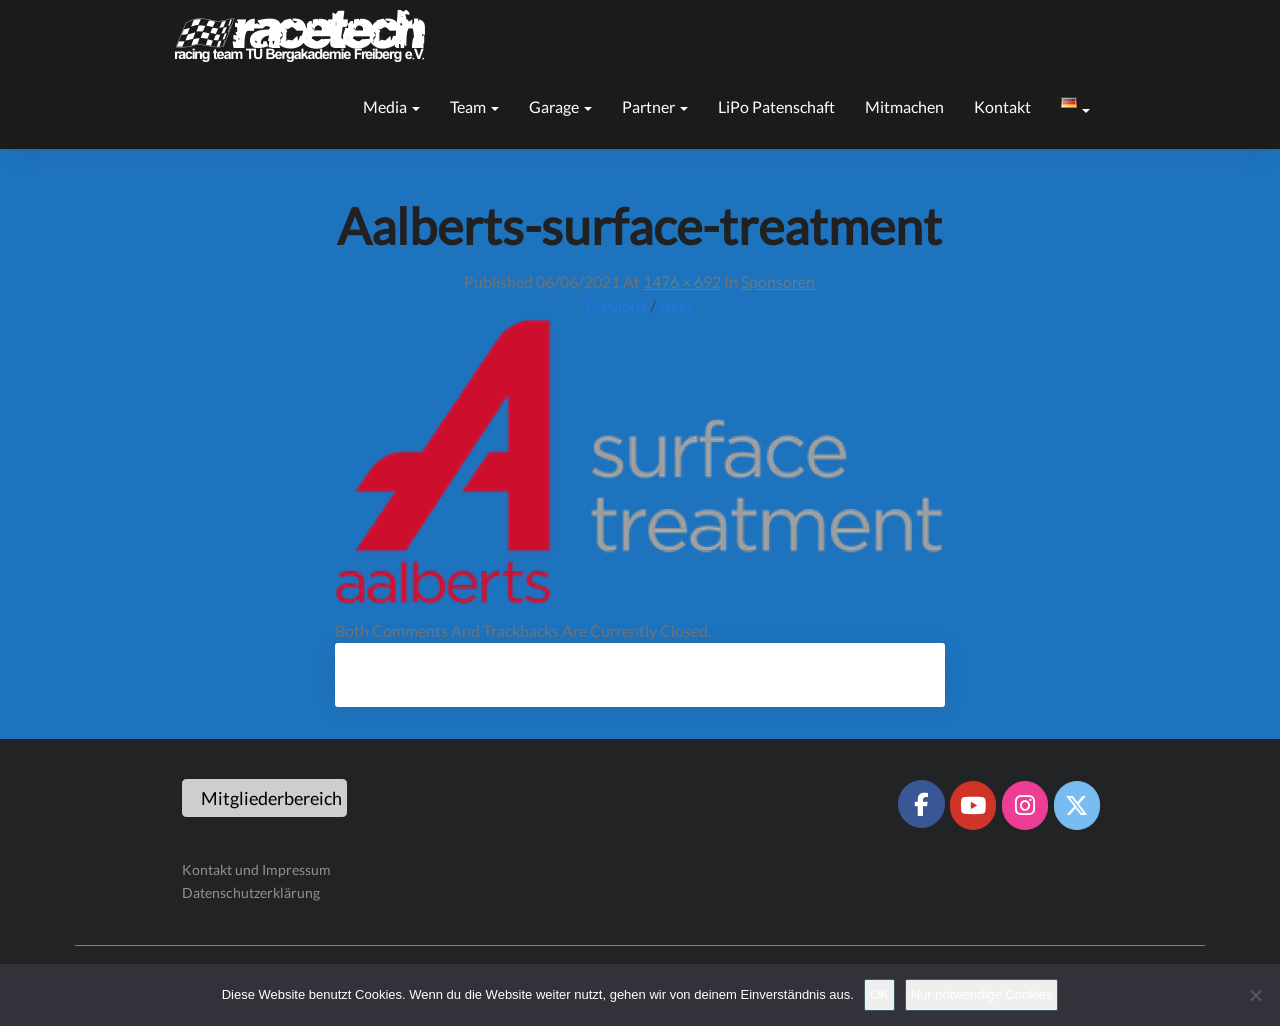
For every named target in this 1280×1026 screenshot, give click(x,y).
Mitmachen (904, 106)
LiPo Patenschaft (776, 106)
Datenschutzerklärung (251, 892)
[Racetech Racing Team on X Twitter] (1077, 805)
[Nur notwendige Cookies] (1255, 995)
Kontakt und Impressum (256, 869)
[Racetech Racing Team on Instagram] (1025, 805)
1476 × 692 (682, 281)
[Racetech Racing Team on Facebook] (921, 804)
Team (474, 106)
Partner (655, 106)
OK (879, 994)
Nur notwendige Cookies (982, 994)
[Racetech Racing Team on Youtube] (973, 805)
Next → (685, 305)
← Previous (607, 305)
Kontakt (1002, 106)
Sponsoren (778, 281)
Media (391, 106)
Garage (560, 106)
